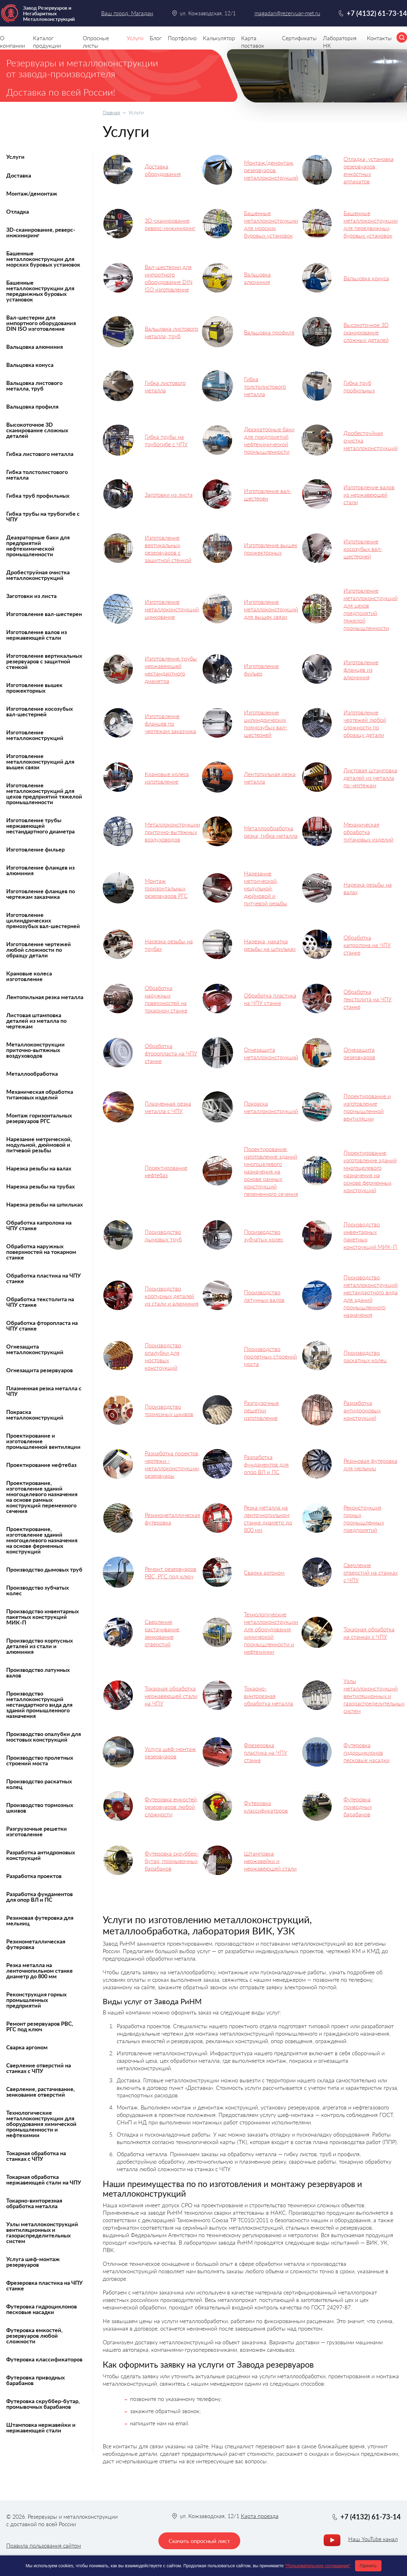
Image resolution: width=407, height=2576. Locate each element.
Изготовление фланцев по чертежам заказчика (40, 893)
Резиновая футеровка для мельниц (39, 1920)
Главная (111, 112)
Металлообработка (32, 1073)
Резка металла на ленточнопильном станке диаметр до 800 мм (39, 1970)
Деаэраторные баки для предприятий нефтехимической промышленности (38, 545)
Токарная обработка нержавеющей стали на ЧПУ (43, 2179)
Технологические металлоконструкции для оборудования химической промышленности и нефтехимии (41, 2124)
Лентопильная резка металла (44, 997)
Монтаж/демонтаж (31, 193)
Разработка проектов (34, 1876)
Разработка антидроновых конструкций (40, 1855)
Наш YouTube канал (373, 2539)
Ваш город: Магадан (127, 13)
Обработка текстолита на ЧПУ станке (40, 1301)
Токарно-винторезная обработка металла (34, 2203)
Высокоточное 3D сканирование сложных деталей (37, 430)
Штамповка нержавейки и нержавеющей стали (41, 2427)
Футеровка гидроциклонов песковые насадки (41, 2309)
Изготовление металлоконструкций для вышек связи (40, 761)
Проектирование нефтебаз (41, 1465)
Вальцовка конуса (30, 365)
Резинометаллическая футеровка (35, 1944)
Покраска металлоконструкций (34, 1414)
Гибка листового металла (39, 454)
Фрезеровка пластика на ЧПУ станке (44, 2285)
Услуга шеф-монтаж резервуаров (33, 2261)
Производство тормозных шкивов (39, 1807)
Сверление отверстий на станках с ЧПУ (38, 2068)
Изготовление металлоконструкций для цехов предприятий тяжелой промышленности (44, 793)
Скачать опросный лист (199, 2540)
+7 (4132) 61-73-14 (377, 13)
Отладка (17, 211)
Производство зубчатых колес (37, 1590)
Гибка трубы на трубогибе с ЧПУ (43, 516)
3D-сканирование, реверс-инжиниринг (40, 232)
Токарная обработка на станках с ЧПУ (36, 2155)
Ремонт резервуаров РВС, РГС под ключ (39, 2026)
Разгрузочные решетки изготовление (36, 1831)
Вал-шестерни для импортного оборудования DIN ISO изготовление (41, 323)
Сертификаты (299, 38)
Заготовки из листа (31, 596)
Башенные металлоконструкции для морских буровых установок (43, 258)
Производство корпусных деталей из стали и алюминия (39, 1646)
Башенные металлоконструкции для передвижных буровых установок (40, 291)
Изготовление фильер (35, 849)
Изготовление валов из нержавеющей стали (36, 634)
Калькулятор (219, 38)
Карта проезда (259, 2515)
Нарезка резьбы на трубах (40, 1186)
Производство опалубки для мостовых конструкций (43, 1736)
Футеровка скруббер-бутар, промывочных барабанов (43, 2403)
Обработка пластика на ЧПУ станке (43, 1278)
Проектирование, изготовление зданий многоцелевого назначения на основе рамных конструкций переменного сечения (41, 1497)
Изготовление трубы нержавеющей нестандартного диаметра (40, 825)
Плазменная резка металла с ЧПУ (44, 1391)
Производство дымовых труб (44, 1569)
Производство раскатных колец (39, 1784)
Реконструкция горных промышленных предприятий (36, 1999)
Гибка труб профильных (37, 495)
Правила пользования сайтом (43, 2545)
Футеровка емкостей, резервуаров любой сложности (34, 2335)
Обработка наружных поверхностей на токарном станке (41, 1251)
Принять (368, 2565)
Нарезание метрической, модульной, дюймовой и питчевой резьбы (39, 1144)
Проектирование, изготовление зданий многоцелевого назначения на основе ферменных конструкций (41, 1540)
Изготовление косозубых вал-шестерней (39, 711)
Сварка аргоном (27, 2047)
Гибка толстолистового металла (37, 474)
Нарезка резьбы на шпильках (44, 1204)
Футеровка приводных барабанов (35, 2380)
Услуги (15, 157)
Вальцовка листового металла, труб (34, 385)
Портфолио (182, 38)
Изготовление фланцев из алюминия (40, 870)
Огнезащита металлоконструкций (34, 1349)
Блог (155, 38)
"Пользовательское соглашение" (318, 2565)
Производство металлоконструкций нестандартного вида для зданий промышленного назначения (39, 1705)
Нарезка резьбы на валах (38, 1168)
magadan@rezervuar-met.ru (287, 13)
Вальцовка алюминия (34, 346)
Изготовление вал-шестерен (44, 614)
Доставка (18, 175)
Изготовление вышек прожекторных (34, 687)
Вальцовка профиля (32, 406)
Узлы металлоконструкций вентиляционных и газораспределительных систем (42, 2232)
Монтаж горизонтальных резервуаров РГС (39, 1118)
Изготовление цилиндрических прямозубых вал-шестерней (43, 920)
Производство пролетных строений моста (39, 1760)
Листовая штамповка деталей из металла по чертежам (36, 1020)
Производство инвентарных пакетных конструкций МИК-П (42, 1616)
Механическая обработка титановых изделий (39, 1094)
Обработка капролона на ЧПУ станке (39, 1225)
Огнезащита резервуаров (39, 1370)
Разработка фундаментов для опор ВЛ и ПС (39, 1896)
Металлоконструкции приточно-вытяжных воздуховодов (35, 1049)
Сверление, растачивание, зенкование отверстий (40, 2091)
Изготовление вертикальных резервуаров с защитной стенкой (44, 661)
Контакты (379, 38)
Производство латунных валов (38, 1672)
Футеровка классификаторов (44, 2359)
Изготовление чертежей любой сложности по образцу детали (38, 949)
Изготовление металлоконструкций (34, 735)
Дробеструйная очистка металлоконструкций (38, 575)
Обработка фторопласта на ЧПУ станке (42, 1325)
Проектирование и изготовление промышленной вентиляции (43, 1441)
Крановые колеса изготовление (29, 976)
